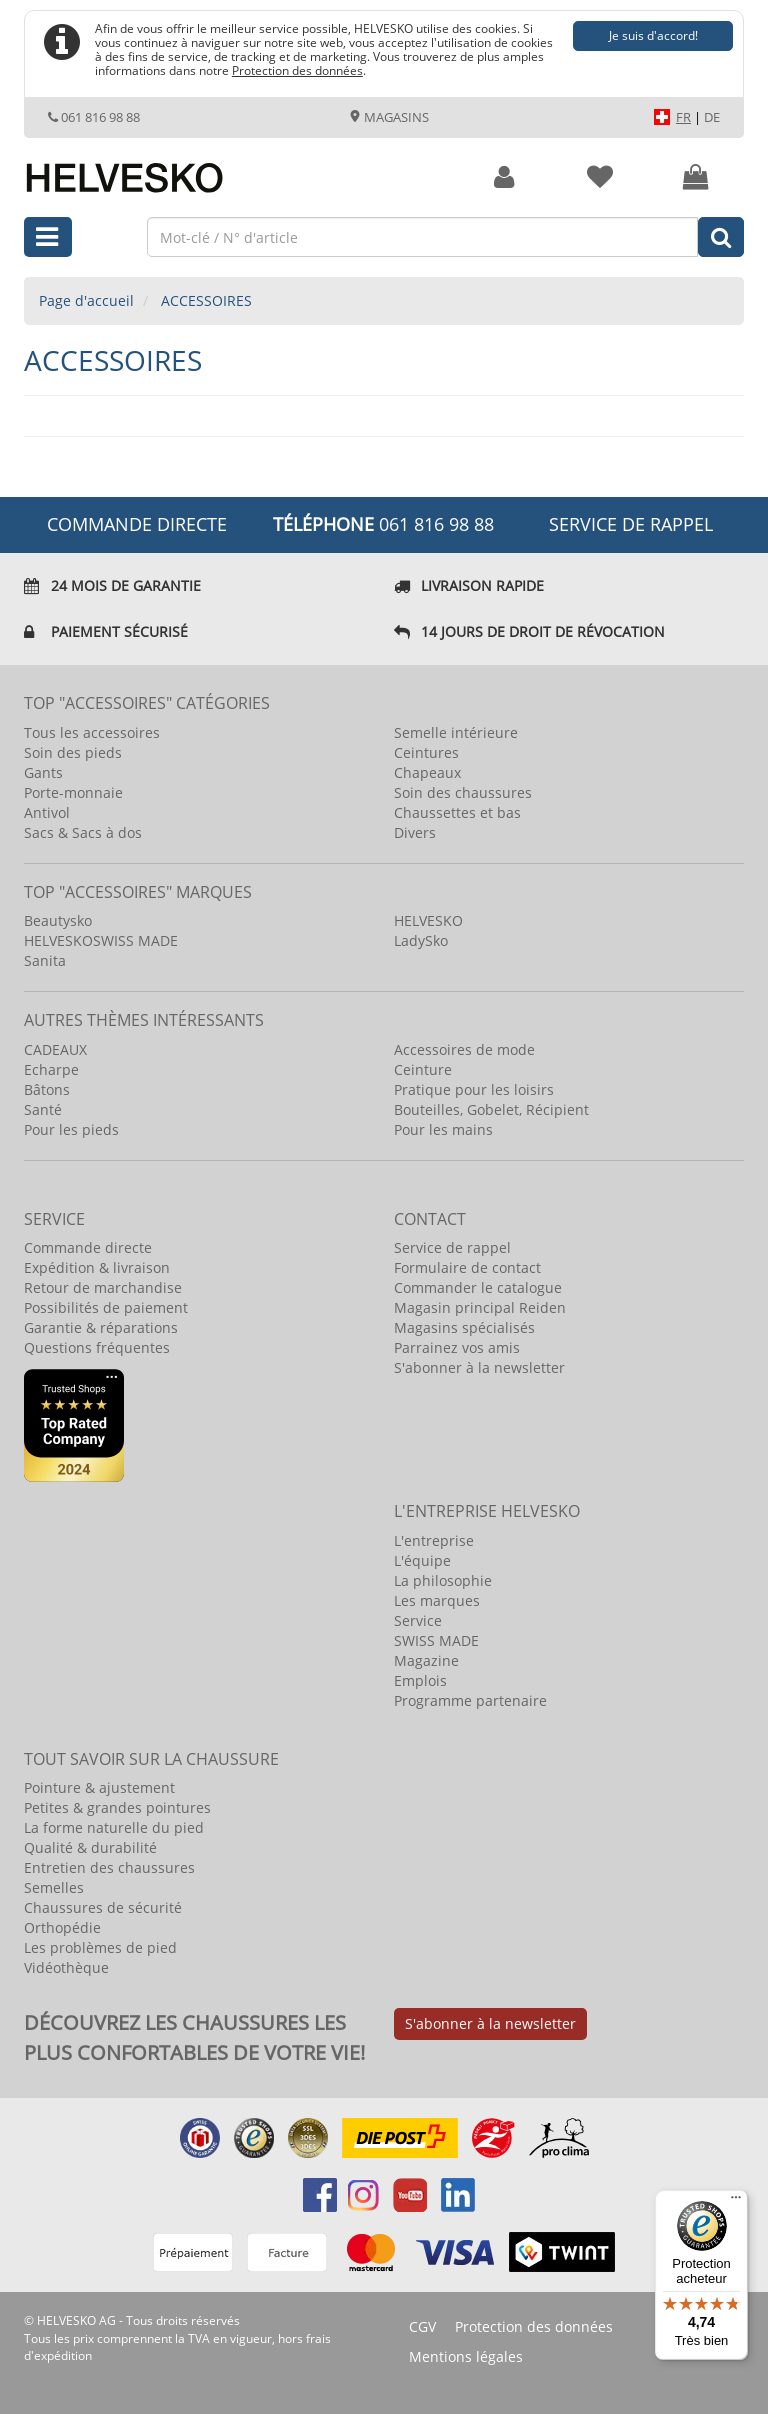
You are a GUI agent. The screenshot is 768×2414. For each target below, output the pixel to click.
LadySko (421, 940)
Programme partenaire (470, 1700)
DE (712, 117)
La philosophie (443, 1580)
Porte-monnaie (73, 792)
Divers (415, 832)
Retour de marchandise (103, 1287)
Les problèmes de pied (100, 1947)
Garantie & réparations (101, 1327)
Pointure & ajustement (99, 1787)
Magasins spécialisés (464, 1327)
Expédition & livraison (97, 1267)
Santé (43, 1109)
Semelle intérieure (456, 732)
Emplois (420, 1680)
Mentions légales (466, 2356)
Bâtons (47, 1089)
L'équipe (422, 1560)
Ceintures (426, 752)
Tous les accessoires (92, 732)
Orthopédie (62, 1927)
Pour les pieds (71, 1129)
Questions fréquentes (97, 1347)
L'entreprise (434, 1540)
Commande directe (88, 1247)
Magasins (389, 117)
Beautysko (58, 920)
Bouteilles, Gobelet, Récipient (491, 1109)
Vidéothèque (66, 1967)
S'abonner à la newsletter (479, 1367)
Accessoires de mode (464, 1049)
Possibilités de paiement (106, 1307)
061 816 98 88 (94, 117)
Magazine (426, 1660)
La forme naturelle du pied (114, 1827)
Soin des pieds (73, 752)
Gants (43, 772)
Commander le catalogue (478, 1287)
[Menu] (736, 2202)
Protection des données (297, 70)
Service (418, 1620)
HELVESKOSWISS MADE (101, 940)
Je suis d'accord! (653, 35)
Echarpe (51, 1069)
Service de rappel (631, 524)
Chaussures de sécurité (103, 1907)
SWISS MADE (436, 1640)
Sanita (45, 960)
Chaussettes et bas (457, 812)
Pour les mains (443, 1129)
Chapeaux (427, 772)
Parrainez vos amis (457, 1347)
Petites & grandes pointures (117, 1807)
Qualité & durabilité (90, 1847)
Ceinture (423, 1069)
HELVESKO (428, 920)
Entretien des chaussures (109, 1867)
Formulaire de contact (467, 1267)
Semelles (54, 1887)
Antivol (47, 812)
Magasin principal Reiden (480, 1307)
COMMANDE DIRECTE (137, 524)
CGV (422, 2326)
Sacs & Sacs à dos (83, 832)
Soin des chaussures (463, 792)
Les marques (437, 1600)
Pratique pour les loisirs (474, 1089)
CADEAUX (55, 1049)
